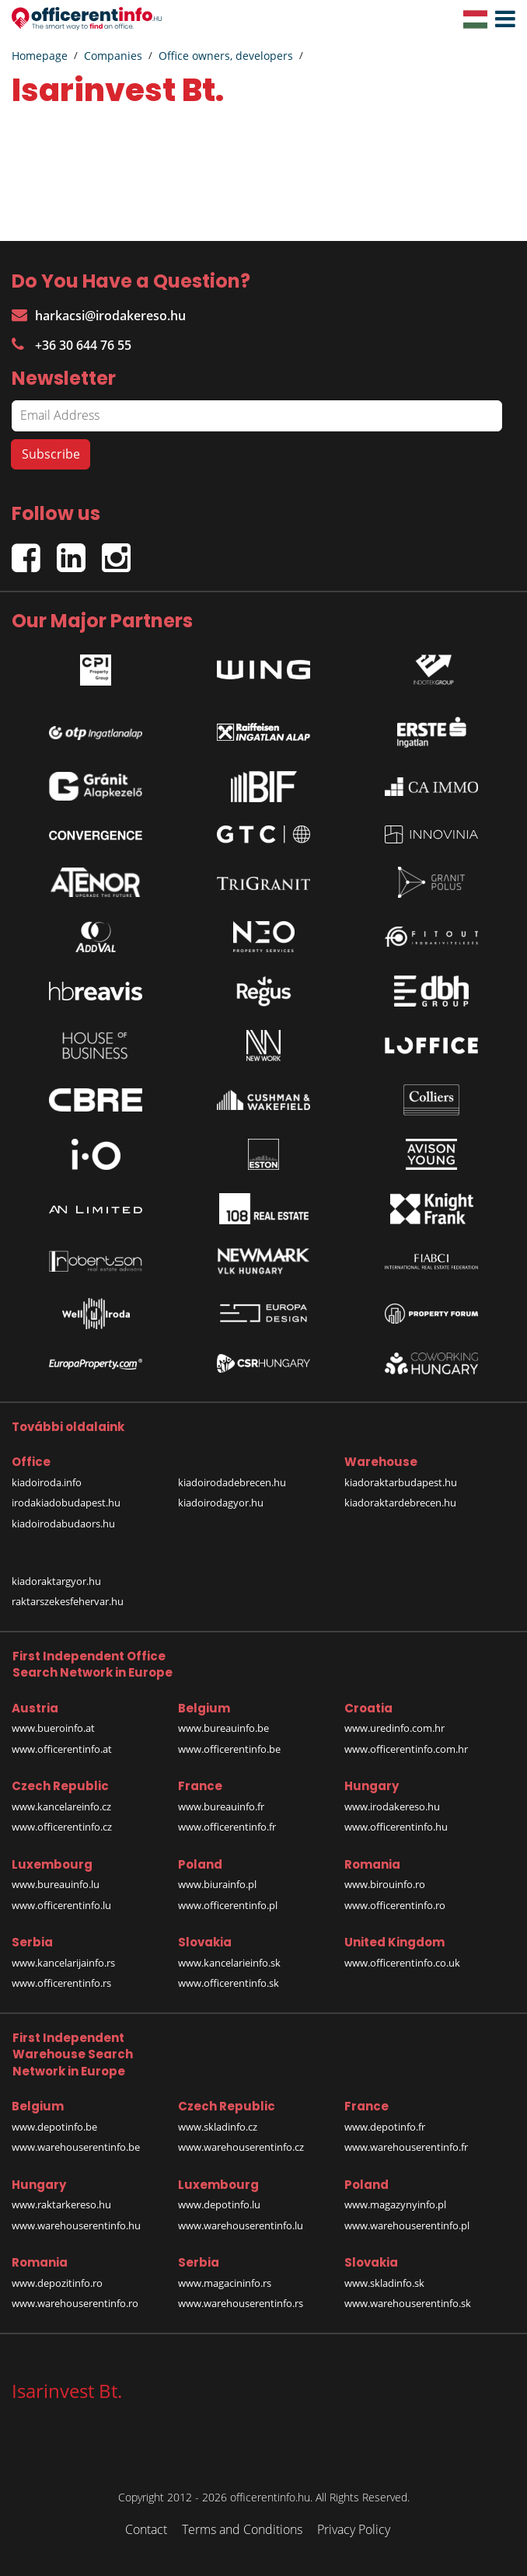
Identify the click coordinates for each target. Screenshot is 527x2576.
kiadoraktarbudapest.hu (400, 1482)
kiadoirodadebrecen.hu (232, 1482)
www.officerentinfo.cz (62, 1827)
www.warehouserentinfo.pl (406, 2225)
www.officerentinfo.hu (396, 1827)
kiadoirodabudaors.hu (63, 1524)
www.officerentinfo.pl (227, 1905)
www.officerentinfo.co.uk (402, 1963)
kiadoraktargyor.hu (56, 1581)
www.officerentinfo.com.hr (406, 1749)
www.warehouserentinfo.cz (241, 2147)
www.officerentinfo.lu (61, 1905)
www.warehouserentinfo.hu (76, 2225)
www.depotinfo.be (54, 2127)
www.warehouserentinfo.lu (240, 2225)
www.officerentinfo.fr (227, 1827)
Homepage (40, 55)
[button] (501, 19)
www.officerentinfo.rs (61, 1983)
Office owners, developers (226, 55)
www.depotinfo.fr (384, 2127)
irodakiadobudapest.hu (66, 1503)
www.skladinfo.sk (384, 2283)
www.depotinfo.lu (219, 2204)
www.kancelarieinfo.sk (229, 1963)
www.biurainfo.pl (217, 1884)
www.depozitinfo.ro (57, 2283)
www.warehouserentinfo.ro (75, 2303)
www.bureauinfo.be (223, 1728)
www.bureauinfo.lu (55, 1884)
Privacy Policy (353, 2529)
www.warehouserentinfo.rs (240, 2303)
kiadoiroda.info (47, 1482)
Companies (113, 55)
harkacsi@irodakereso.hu (99, 315)
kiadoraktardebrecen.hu (400, 1503)
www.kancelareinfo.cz (61, 1806)
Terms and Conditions (242, 2529)
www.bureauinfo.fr (221, 1806)
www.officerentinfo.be (229, 1749)
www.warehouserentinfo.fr (406, 2147)
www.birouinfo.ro (384, 1884)
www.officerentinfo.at (62, 1749)
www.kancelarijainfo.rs (63, 1963)
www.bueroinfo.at (53, 1728)
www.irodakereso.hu (392, 1806)
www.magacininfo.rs (224, 2283)
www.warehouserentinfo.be (76, 2147)
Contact (146, 2529)
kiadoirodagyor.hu (221, 1503)
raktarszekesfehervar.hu (68, 1601)
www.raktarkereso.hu (61, 2204)
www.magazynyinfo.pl (395, 2204)
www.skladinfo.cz (217, 2127)
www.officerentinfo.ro (394, 1905)
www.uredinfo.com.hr (394, 1728)
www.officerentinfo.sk (228, 1983)
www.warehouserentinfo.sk (407, 2303)
